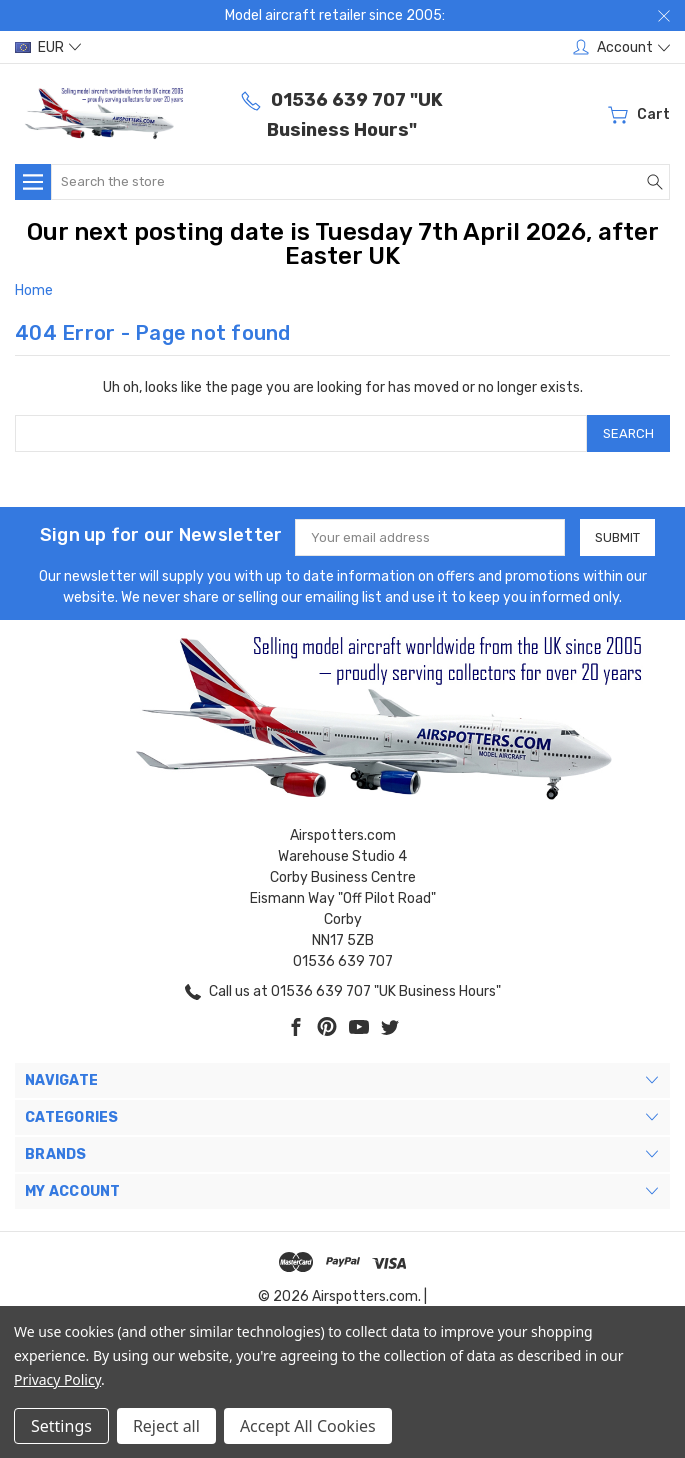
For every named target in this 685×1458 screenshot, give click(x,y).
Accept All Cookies (308, 1426)
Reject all (166, 1426)
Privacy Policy (57, 1379)
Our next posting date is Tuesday (222, 232)
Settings (61, 1426)
